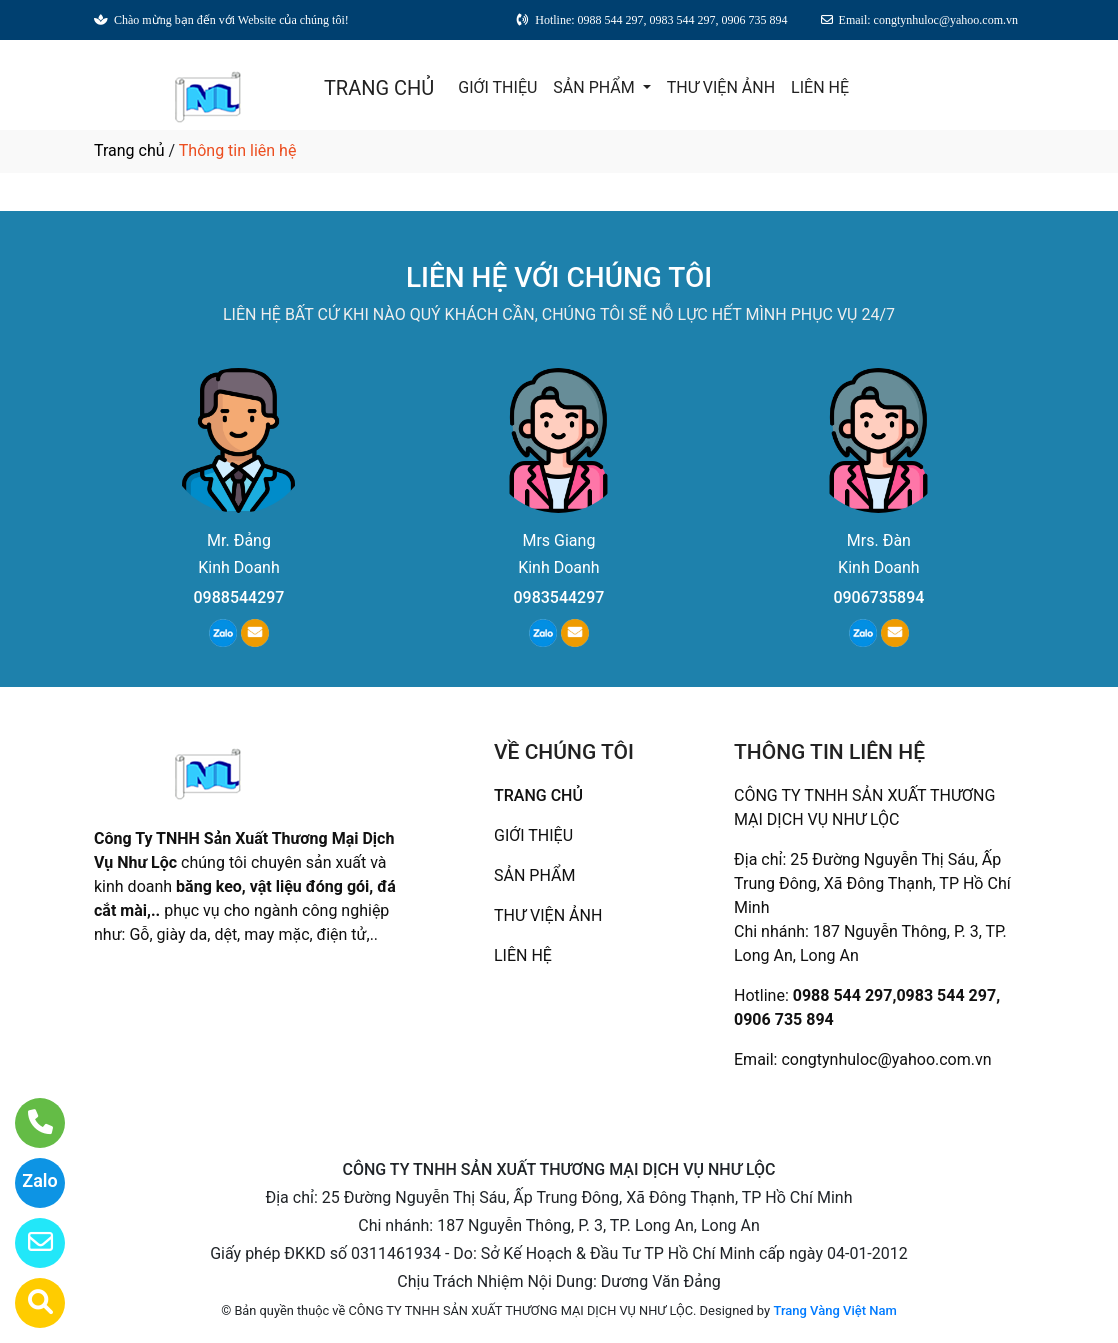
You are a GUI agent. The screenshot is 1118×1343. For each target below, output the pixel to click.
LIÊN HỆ (820, 87)
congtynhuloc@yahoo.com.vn (886, 1059)
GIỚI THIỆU (497, 87)
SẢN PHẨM (595, 87)
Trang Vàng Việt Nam (834, 1310)
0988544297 (239, 597)
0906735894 (878, 597)
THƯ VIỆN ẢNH (721, 87)
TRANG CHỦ (379, 88)
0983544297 (558, 597)
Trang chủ (129, 150)
